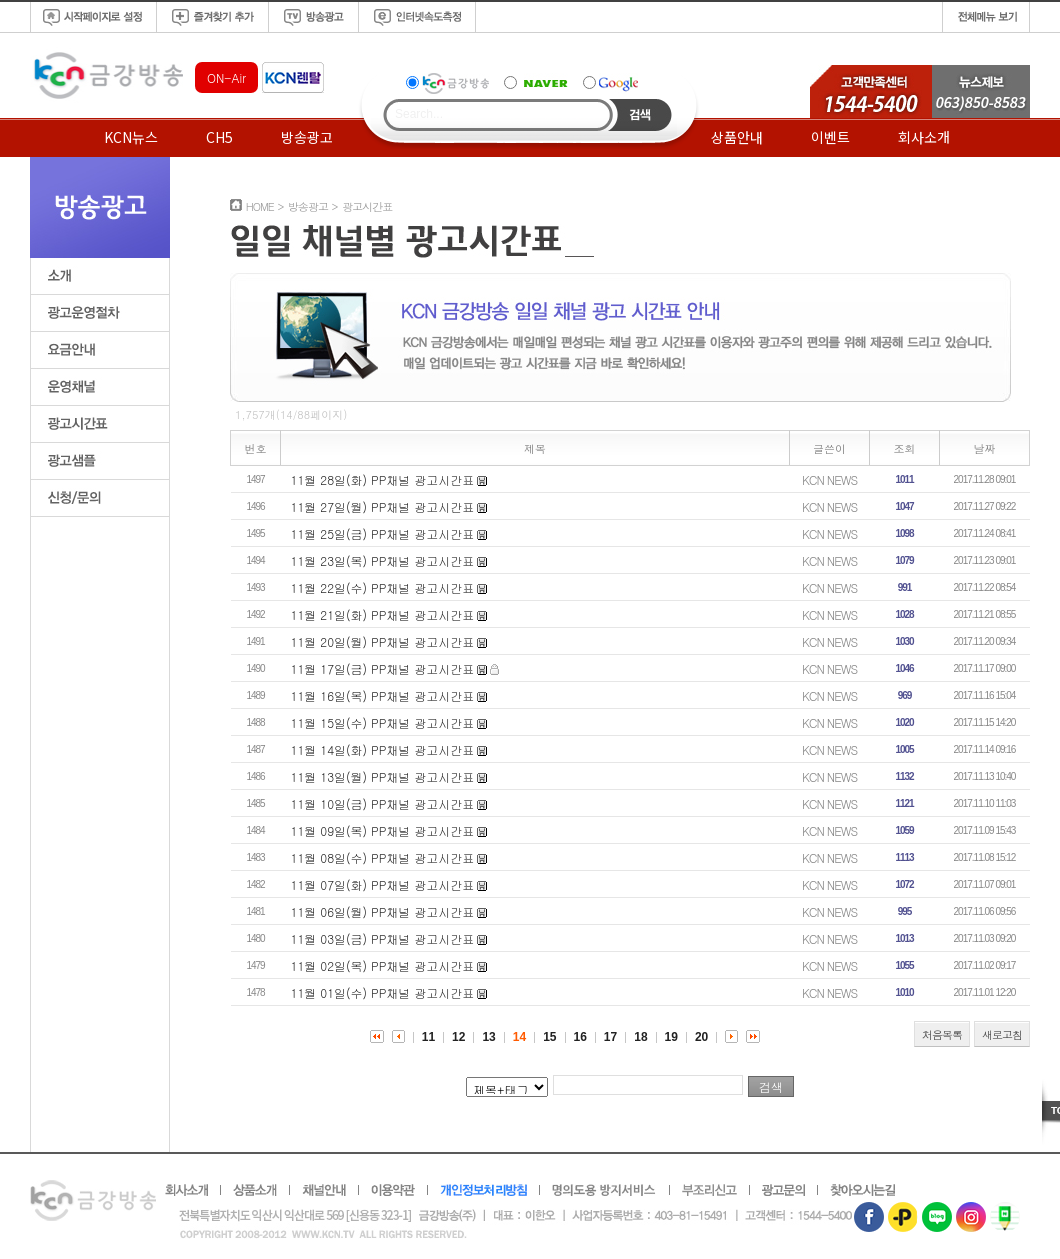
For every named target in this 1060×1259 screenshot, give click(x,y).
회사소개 (924, 137)
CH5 (219, 137)
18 (640, 1037)
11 (428, 1037)
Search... (419, 114)
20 (701, 1037)
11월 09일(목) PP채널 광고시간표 (383, 830)
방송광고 (307, 137)
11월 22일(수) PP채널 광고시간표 (383, 587)
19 (671, 1037)
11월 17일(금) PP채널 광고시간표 (383, 668)
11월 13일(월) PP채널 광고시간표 (383, 776)
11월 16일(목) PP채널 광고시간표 (383, 695)
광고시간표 (367, 206)
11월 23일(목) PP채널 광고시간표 (383, 560)
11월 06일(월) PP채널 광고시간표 (383, 911)
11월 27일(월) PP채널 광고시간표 (383, 506)
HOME (260, 206)
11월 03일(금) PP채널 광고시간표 (383, 938)
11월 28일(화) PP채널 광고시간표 (383, 479)
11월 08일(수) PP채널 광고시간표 (383, 857)
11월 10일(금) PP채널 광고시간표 (383, 803)
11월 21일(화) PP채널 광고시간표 (383, 614)
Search (640, 115)
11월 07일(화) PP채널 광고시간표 (383, 884)
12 (458, 1037)
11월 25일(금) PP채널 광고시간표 (383, 533)
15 (549, 1037)
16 (580, 1037)
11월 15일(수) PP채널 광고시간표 (383, 722)
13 (488, 1037)
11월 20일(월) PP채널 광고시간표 (383, 641)
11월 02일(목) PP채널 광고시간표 (383, 965)
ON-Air (226, 77)
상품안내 (737, 137)
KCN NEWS (829, 479)
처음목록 (942, 1034)
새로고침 (1002, 1034)
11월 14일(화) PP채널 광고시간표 (383, 749)
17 (610, 1037)
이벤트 (830, 137)
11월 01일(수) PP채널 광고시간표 (383, 992)
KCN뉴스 (131, 137)
